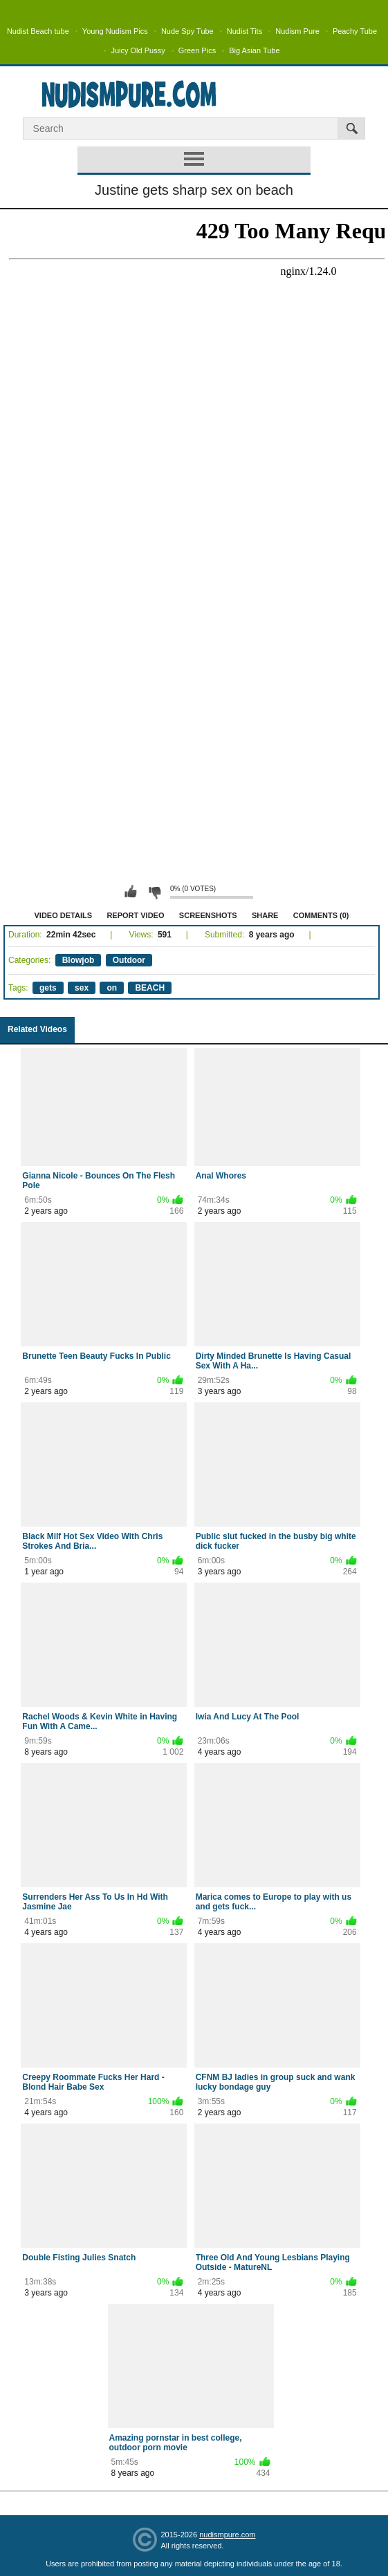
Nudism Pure (297, 31)
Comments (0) (321, 915)
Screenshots (208, 915)
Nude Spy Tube (187, 31)
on (112, 988)
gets (48, 988)
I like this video (130, 891)
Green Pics (197, 50)
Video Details (64, 915)
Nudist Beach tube (38, 31)
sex (82, 988)
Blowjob (78, 960)
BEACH (150, 988)
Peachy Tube (355, 31)
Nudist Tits (244, 31)
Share (265, 915)
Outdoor (129, 960)
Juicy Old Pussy (138, 50)
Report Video (135, 915)
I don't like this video (154, 891)
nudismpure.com (227, 2534)
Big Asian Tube (254, 50)
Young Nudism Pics (115, 31)
